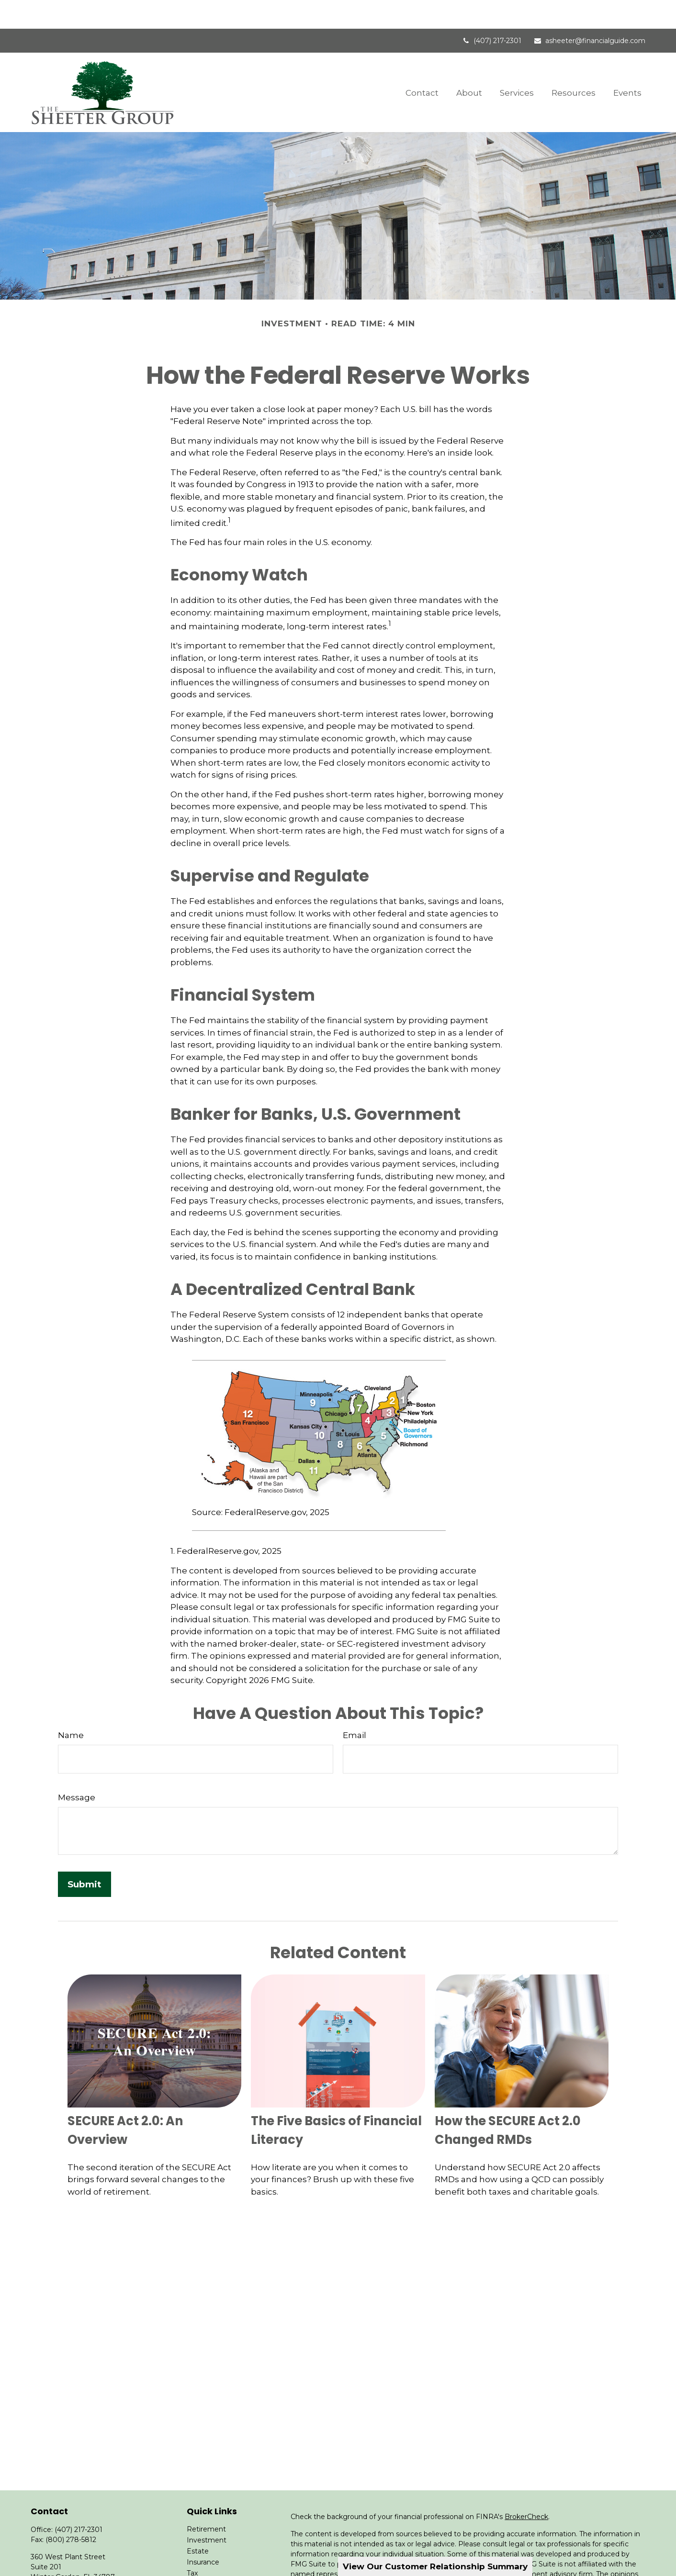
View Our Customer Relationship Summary (435, 2566)
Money (198, 2555)
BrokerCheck (526, 2488)
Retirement (206, 2500)
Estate (198, 2522)
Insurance (203, 2533)
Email (354, 1706)
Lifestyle (201, 2566)
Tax (192, 2544)
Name (71, 1706)
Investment (206, 2511)
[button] (421, 63)
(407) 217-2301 (491, 12)
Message (76, 1768)
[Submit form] (84, 1855)
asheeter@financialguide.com (589, 12)
